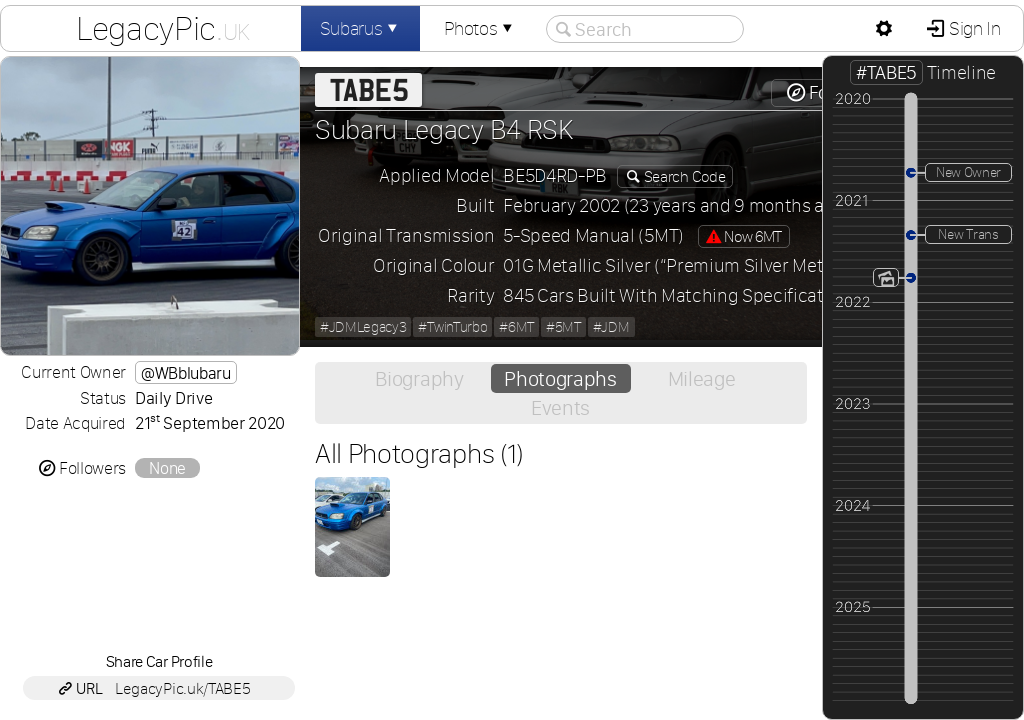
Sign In (972, 28)
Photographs (560, 378)
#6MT (516, 327)
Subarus (361, 28)
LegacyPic (163, 28)
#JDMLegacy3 (363, 327)
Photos (480, 28)
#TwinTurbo (452, 327)
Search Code (683, 176)
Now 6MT (744, 236)
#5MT (563, 327)
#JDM (611, 327)
